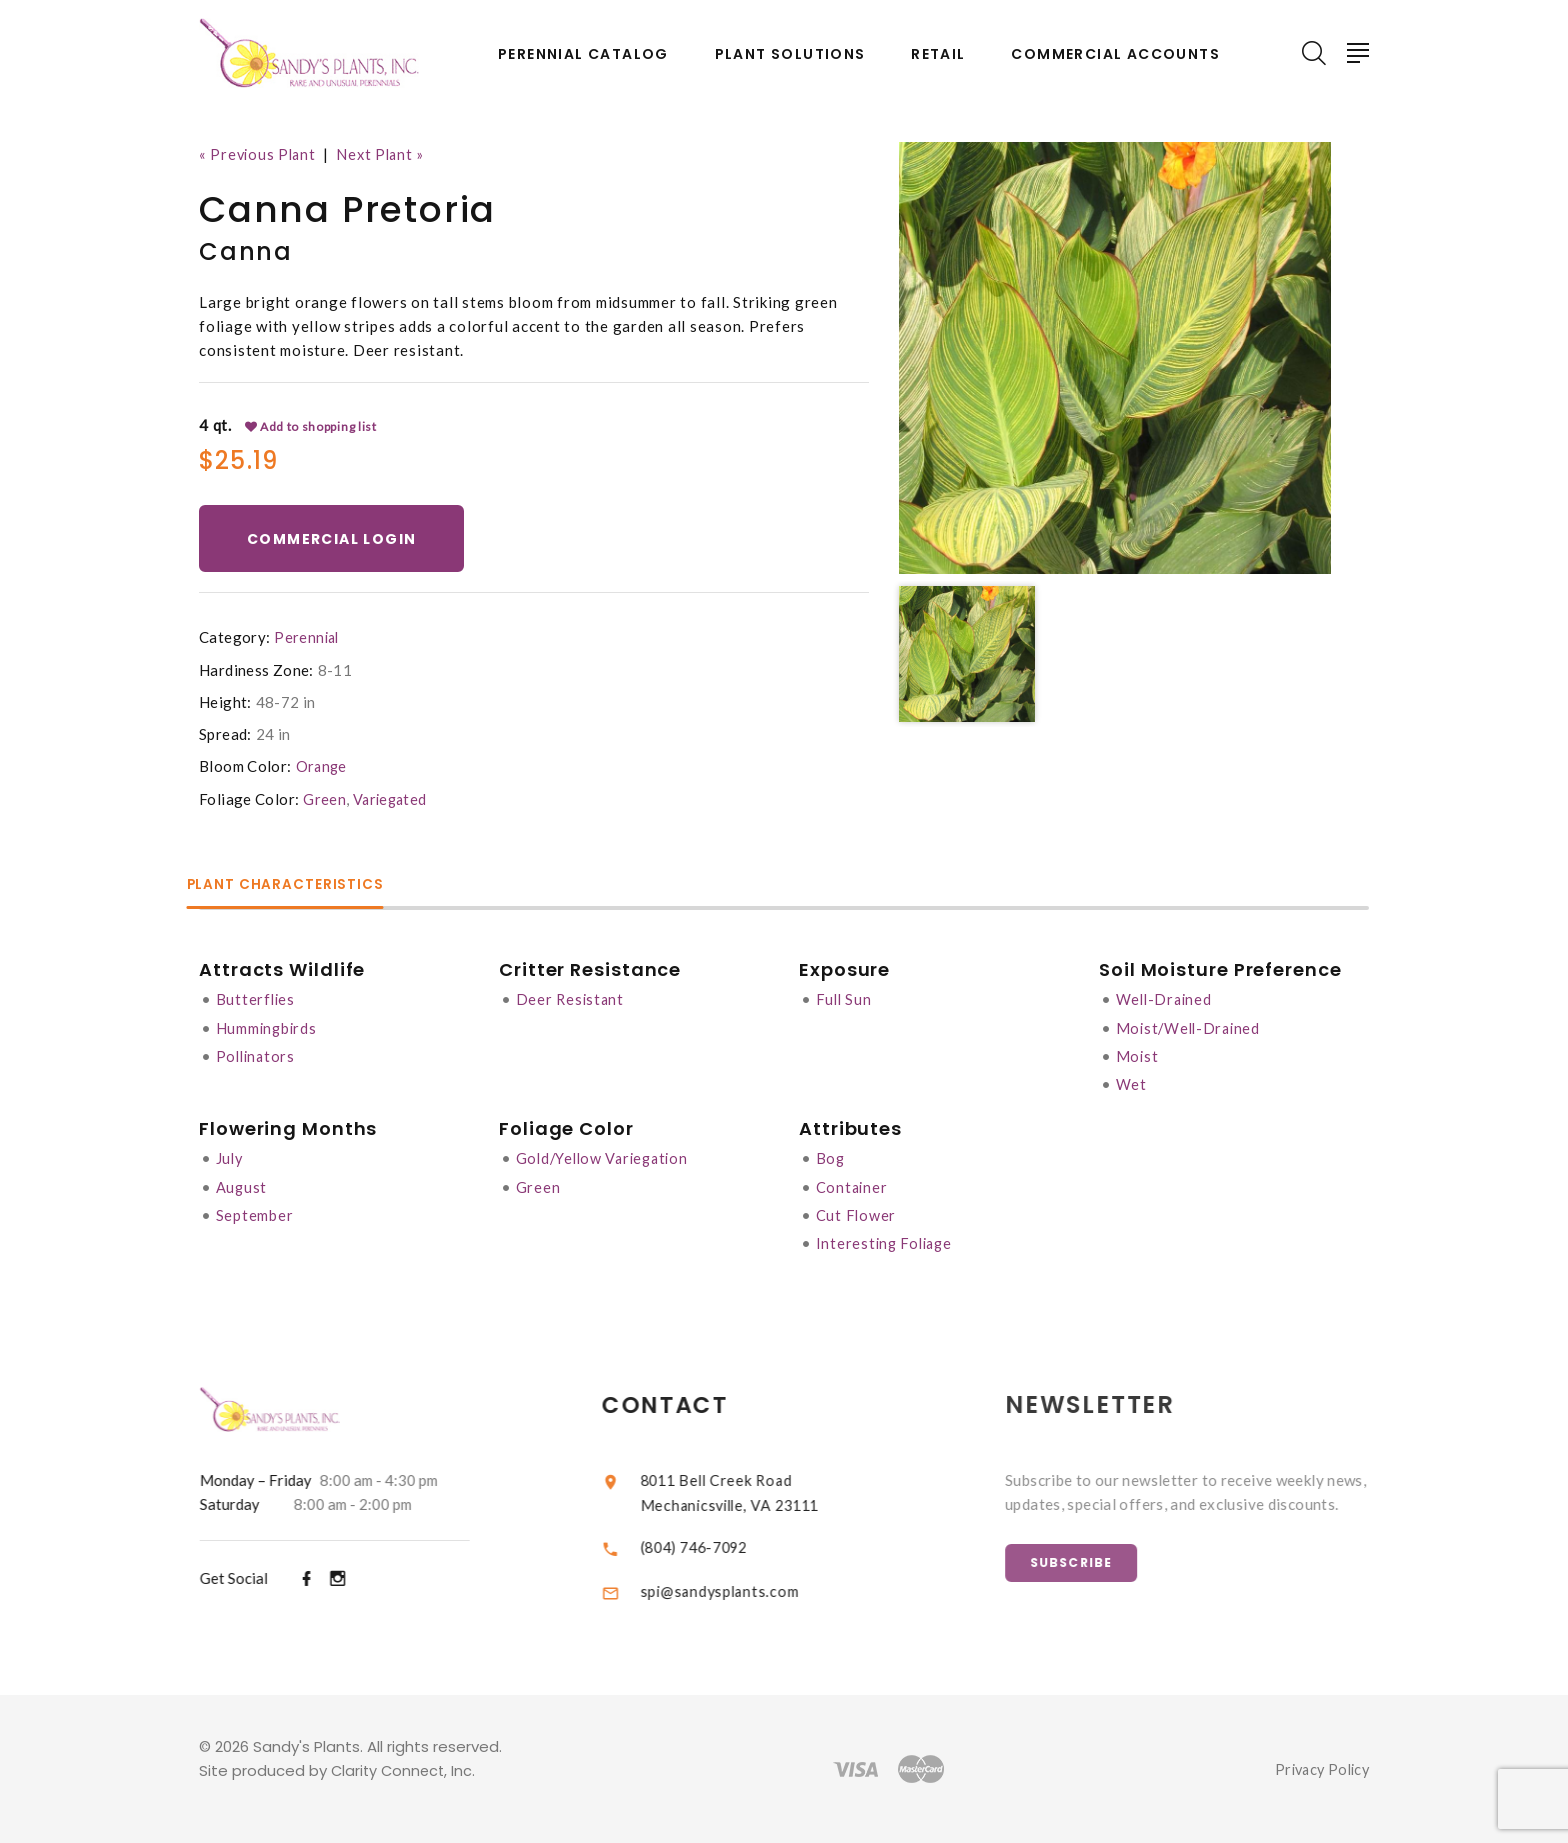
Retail (938, 54)
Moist (1138, 1057)
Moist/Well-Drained (1191, 1029)
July (230, 1159)
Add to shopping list (312, 427)
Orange (322, 769)
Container (853, 1187)
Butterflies (256, 1001)
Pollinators (257, 1057)
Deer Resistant (572, 1001)
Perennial (307, 640)
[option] (1115, 358)
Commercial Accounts (1115, 54)
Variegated (392, 801)
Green (324, 801)
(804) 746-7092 (717, 1546)
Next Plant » (386, 154)
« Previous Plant (259, 154)
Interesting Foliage (887, 1243)
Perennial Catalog (583, 54)
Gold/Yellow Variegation (606, 1159)
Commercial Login (335, 540)
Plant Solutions (790, 54)
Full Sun (845, 1001)
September (255, 1215)
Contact (686, 1404)
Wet (1131, 1085)
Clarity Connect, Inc (404, 1770)
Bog (831, 1159)
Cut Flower (857, 1215)
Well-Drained (1166, 1001)
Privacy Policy (1318, 1769)
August (242, 1187)
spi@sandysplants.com (740, 1591)
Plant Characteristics (300, 886)
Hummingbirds (268, 1029)
